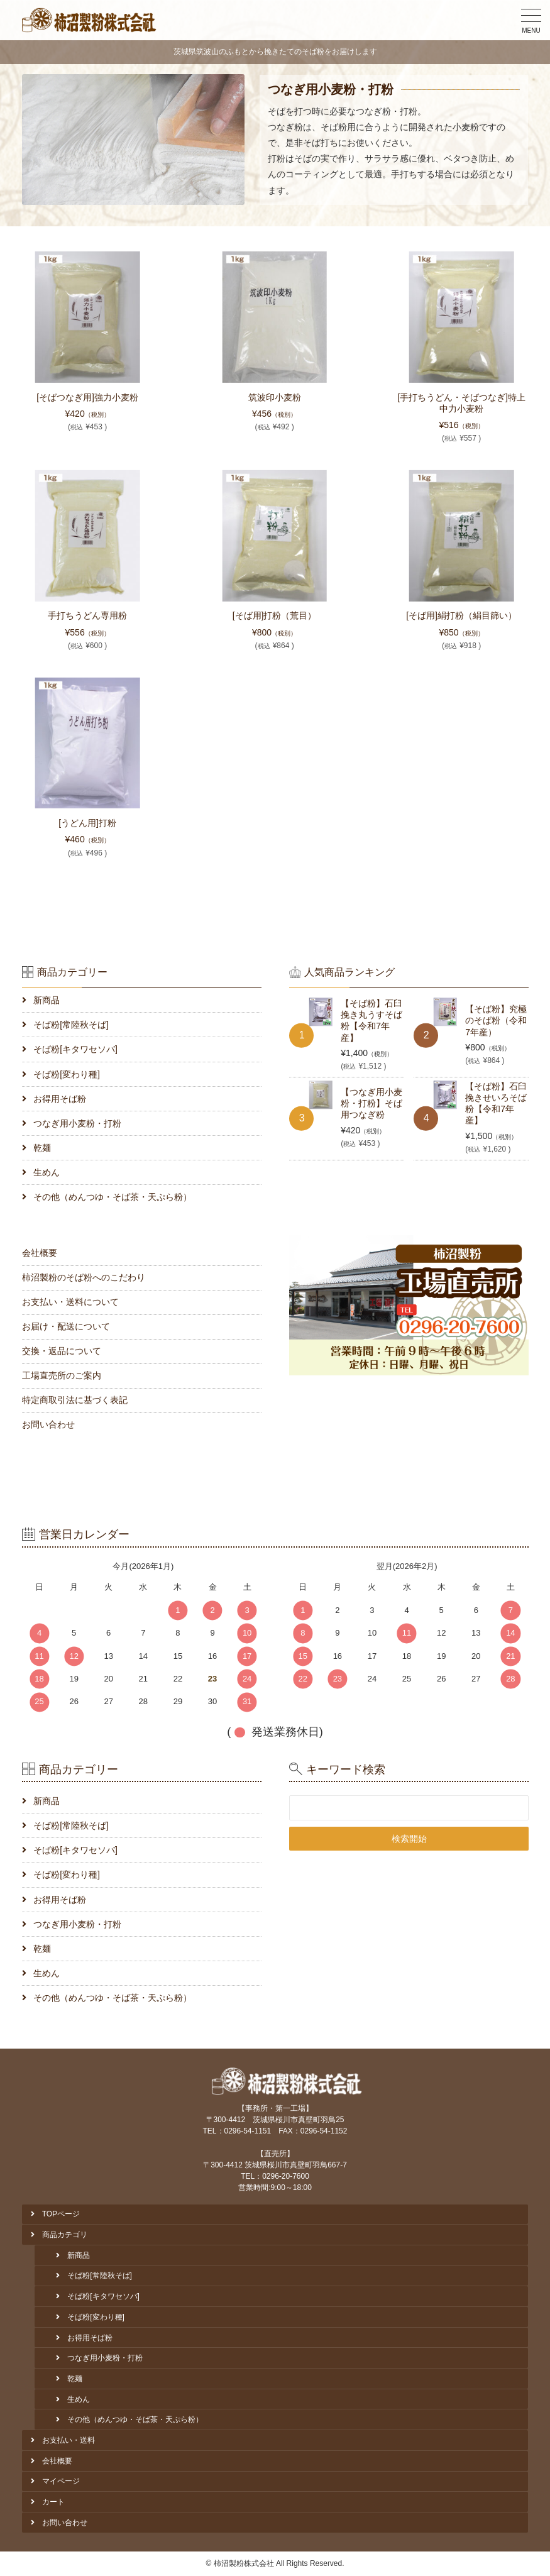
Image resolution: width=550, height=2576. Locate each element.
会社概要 (39, 1253)
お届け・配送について (66, 1326)
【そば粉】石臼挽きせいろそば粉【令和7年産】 (496, 1103)
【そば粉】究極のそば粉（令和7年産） (496, 1020)
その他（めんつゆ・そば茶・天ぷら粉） (112, 1197)
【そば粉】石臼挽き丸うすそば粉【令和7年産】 (371, 1020)
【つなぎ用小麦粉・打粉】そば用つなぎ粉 (371, 1103)
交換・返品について (61, 1351)
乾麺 (42, 1148)
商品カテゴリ (64, 2234)
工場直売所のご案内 (61, 1375)
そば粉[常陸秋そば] (71, 1025)
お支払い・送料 (68, 2440)
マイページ (61, 2481)
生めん (46, 1172)
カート (53, 2501)
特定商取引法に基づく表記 (75, 1400)
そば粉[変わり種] (66, 1074)
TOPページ (61, 2214)
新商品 (46, 1000)
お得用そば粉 (59, 1099)
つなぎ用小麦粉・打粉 (77, 1123)
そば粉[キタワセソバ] (75, 1049)
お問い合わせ (48, 1424)
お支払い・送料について (70, 1302)
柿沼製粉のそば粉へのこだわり (83, 1277)
